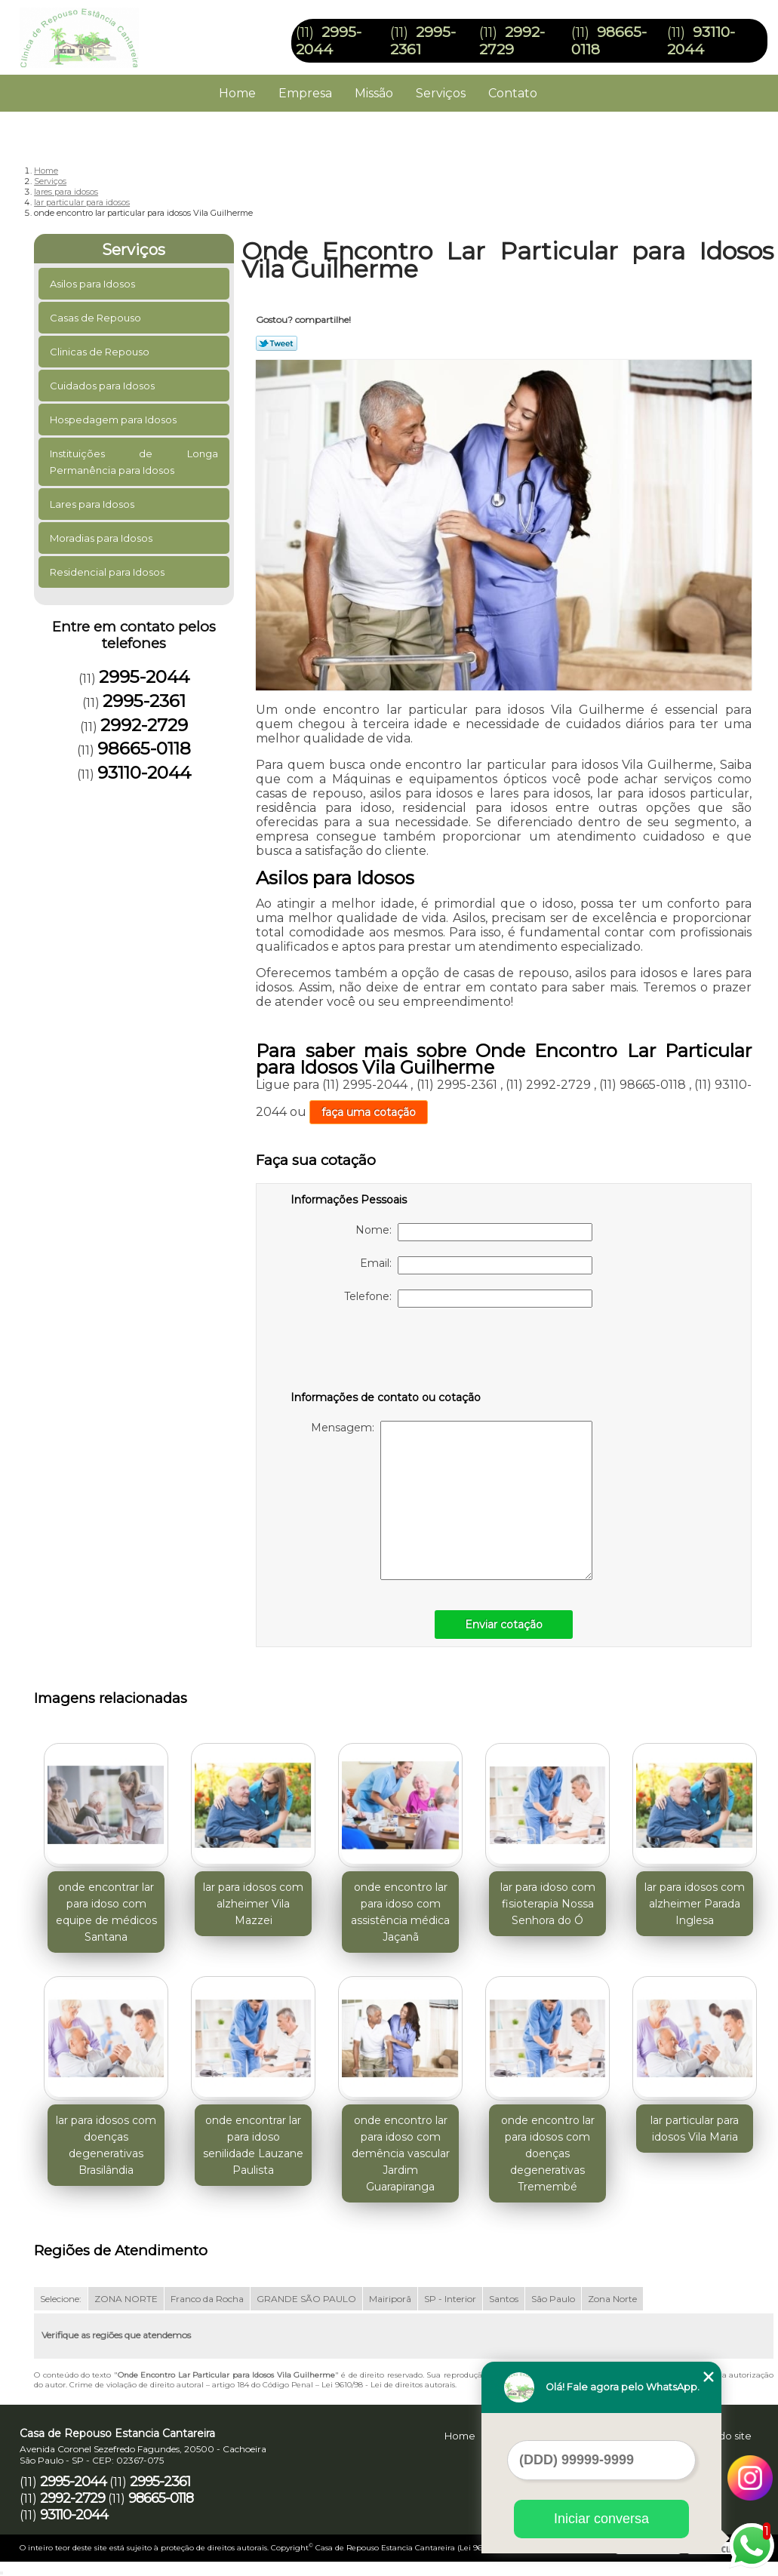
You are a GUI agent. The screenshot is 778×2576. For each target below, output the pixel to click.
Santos (503, 2298)
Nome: (473, 1232)
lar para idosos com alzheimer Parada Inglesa (694, 1903)
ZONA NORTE (126, 2298)
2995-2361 (144, 701)
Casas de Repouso (96, 318)
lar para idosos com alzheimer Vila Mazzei (253, 1903)
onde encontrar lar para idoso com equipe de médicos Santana (106, 1912)
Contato (512, 93)
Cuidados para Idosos (103, 386)
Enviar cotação (504, 1624)
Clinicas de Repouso (101, 352)
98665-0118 (144, 748)
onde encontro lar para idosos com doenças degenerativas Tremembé (548, 2153)
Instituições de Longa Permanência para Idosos (134, 461)
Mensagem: (451, 1500)
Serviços (441, 93)
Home (237, 93)
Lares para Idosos (93, 504)
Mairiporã (390, 2298)
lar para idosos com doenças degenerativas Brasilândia (106, 2145)
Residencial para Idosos (108, 572)
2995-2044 (328, 40)
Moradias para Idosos (102, 538)
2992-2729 (512, 40)
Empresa (305, 93)
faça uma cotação (368, 1112)
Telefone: (468, 1299)
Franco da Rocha (207, 2298)
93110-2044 (701, 40)
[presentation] (386, 1352)
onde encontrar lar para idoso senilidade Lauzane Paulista (253, 2145)
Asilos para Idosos (93, 284)
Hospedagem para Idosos (114, 419)
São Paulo (553, 2298)
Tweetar (276, 343)
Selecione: (60, 2298)
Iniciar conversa (601, 2518)
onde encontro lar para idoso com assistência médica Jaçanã (400, 1912)
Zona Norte (612, 2298)
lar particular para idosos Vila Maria (694, 2128)
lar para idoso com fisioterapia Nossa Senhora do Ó (547, 1903)
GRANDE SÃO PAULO (306, 2298)
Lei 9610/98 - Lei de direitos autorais (388, 2385)
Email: (476, 1265)
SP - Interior (450, 2298)
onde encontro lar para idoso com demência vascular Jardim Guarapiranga (401, 2153)
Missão (374, 93)
